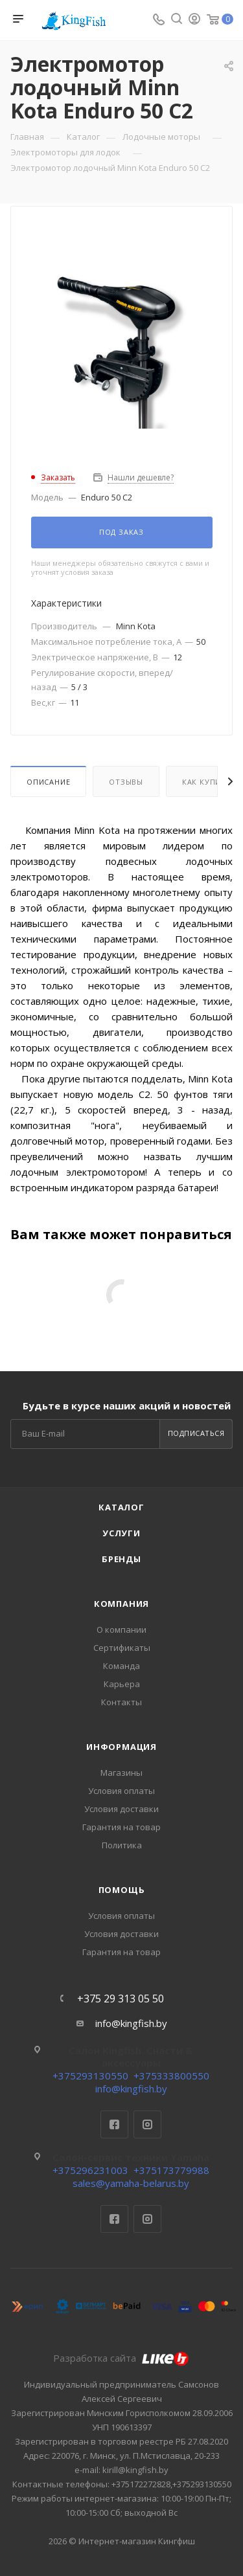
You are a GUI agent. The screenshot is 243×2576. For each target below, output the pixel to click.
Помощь (121, 1890)
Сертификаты (121, 1647)
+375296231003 (90, 2170)
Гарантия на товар (121, 1827)
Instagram (147, 2124)
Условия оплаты (121, 1791)
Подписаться (196, 1433)
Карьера (122, 1684)
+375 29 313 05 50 (120, 1998)
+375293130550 (90, 2075)
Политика (122, 1845)
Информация (121, 1747)
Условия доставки (121, 1809)
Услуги (121, 1533)
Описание (48, 782)
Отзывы (126, 782)
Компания (121, 1603)
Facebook (114, 2124)
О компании (121, 1629)
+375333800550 (171, 2075)
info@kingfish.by (131, 2023)
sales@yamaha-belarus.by (131, 2183)
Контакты (121, 1702)
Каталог (121, 1507)
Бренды (121, 1559)
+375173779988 (171, 2170)
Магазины (121, 1772)
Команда (121, 1666)
